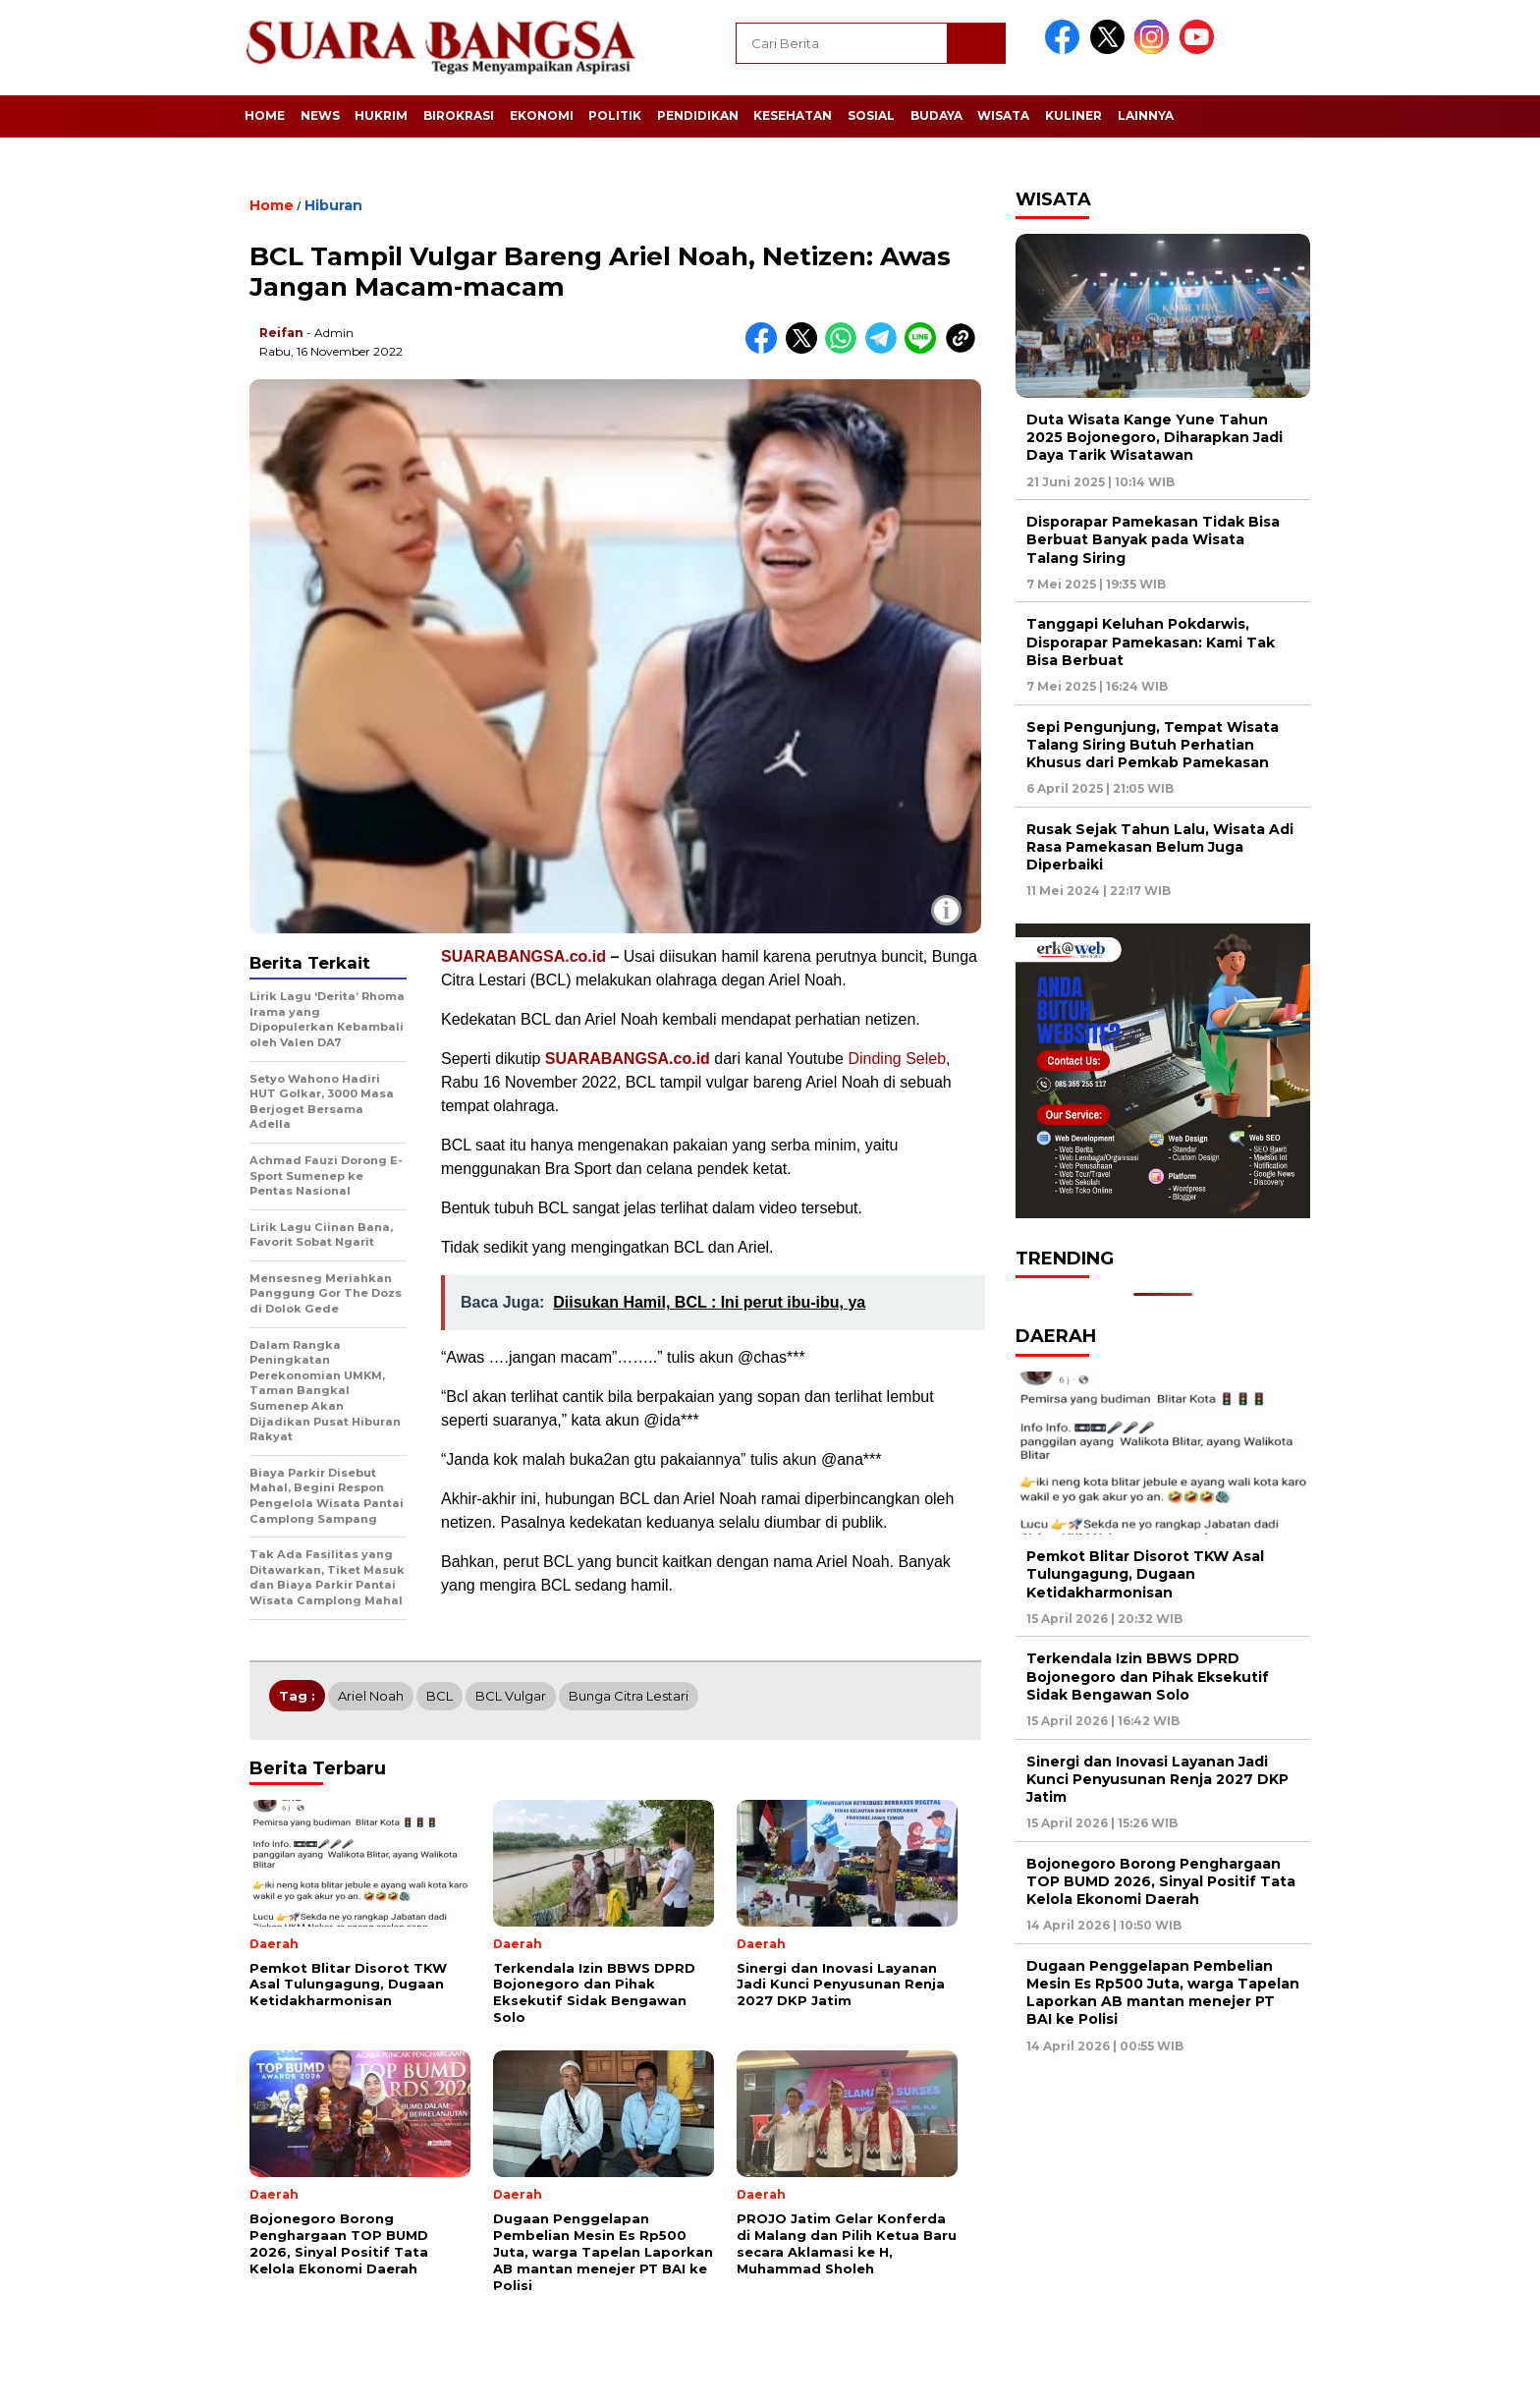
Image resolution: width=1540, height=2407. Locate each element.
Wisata (1003, 115)
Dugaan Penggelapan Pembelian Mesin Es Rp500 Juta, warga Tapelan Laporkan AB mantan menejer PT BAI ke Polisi (1162, 1993)
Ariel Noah (371, 1696)
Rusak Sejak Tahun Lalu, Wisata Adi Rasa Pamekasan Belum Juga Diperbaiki (1159, 846)
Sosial (871, 115)
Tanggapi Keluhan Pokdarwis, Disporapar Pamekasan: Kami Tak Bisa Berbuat (1150, 641)
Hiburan (333, 205)
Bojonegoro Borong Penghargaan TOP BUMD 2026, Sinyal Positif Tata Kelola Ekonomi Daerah (1160, 1881)
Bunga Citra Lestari (628, 1696)
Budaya (936, 115)
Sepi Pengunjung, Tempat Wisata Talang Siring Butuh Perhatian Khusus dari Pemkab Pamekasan (1152, 744)
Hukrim (381, 115)
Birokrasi (458, 115)
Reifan (281, 332)
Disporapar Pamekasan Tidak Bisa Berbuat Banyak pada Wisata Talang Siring (1153, 539)
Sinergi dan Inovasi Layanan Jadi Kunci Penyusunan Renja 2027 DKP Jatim (1157, 1779)
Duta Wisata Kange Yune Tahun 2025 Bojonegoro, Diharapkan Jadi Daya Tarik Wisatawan (1154, 437)
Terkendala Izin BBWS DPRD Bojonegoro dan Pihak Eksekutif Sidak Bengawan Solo (1147, 1676)
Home (265, 115)
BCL (439, 1696)
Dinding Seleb (897, 1058)
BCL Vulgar (510, 1696)
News (320, 115)
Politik (614, 115)
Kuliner (1073, 115)
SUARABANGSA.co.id (523, 956)
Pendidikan (698, 115)
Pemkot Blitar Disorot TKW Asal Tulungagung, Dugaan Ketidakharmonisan (1145, 1573)
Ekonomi (542, 115)
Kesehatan (792, 115)
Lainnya (1146, 115)
